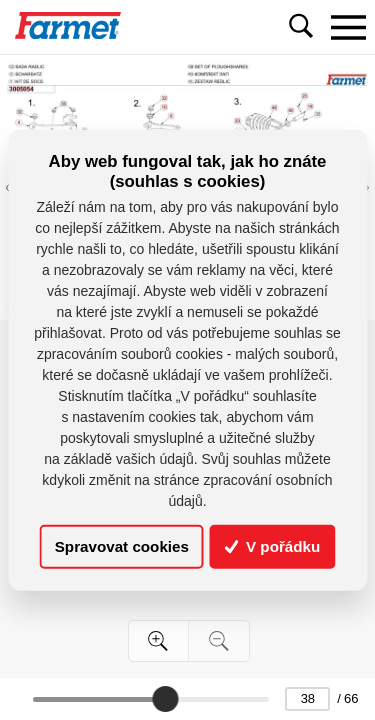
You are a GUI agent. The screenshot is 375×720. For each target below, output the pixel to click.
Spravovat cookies (122, 546)
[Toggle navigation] (348, 27)
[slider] (165, 699)
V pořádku (273, 546)
